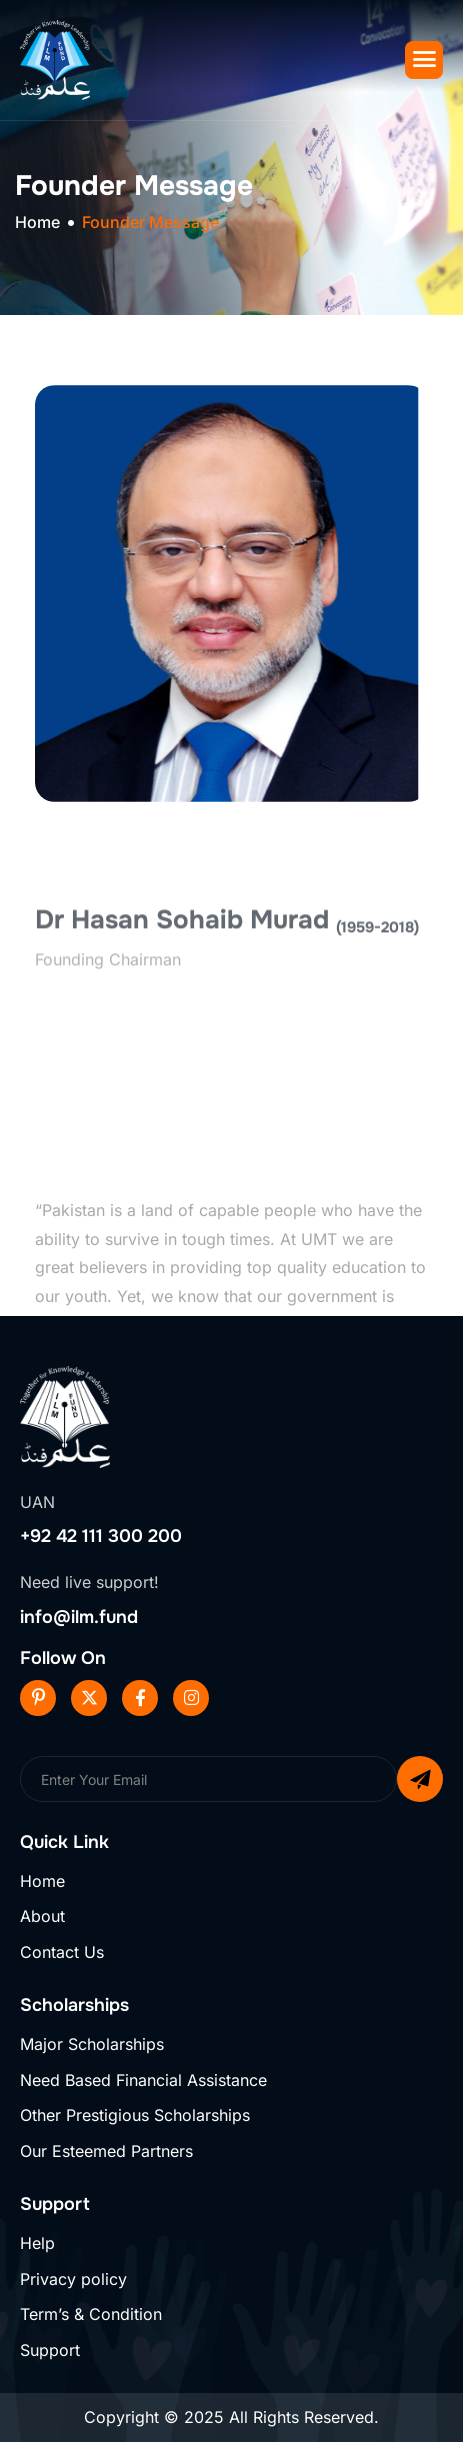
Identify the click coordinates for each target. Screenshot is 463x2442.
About (42, 1916)
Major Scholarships (92, 2044)
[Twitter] (89, 1698)
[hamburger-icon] (424, 60)
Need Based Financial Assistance (143, 2080)
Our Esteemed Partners (106, 2151)
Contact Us (62, 1952)
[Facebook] (140, 1698)
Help (37, 2243)
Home (42, 1881)
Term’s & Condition (91, 2314)
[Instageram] (191, 1698)
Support (50, 2350)
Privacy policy (73, 2279)
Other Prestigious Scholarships (135, 2115)
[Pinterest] (38, 1698)
